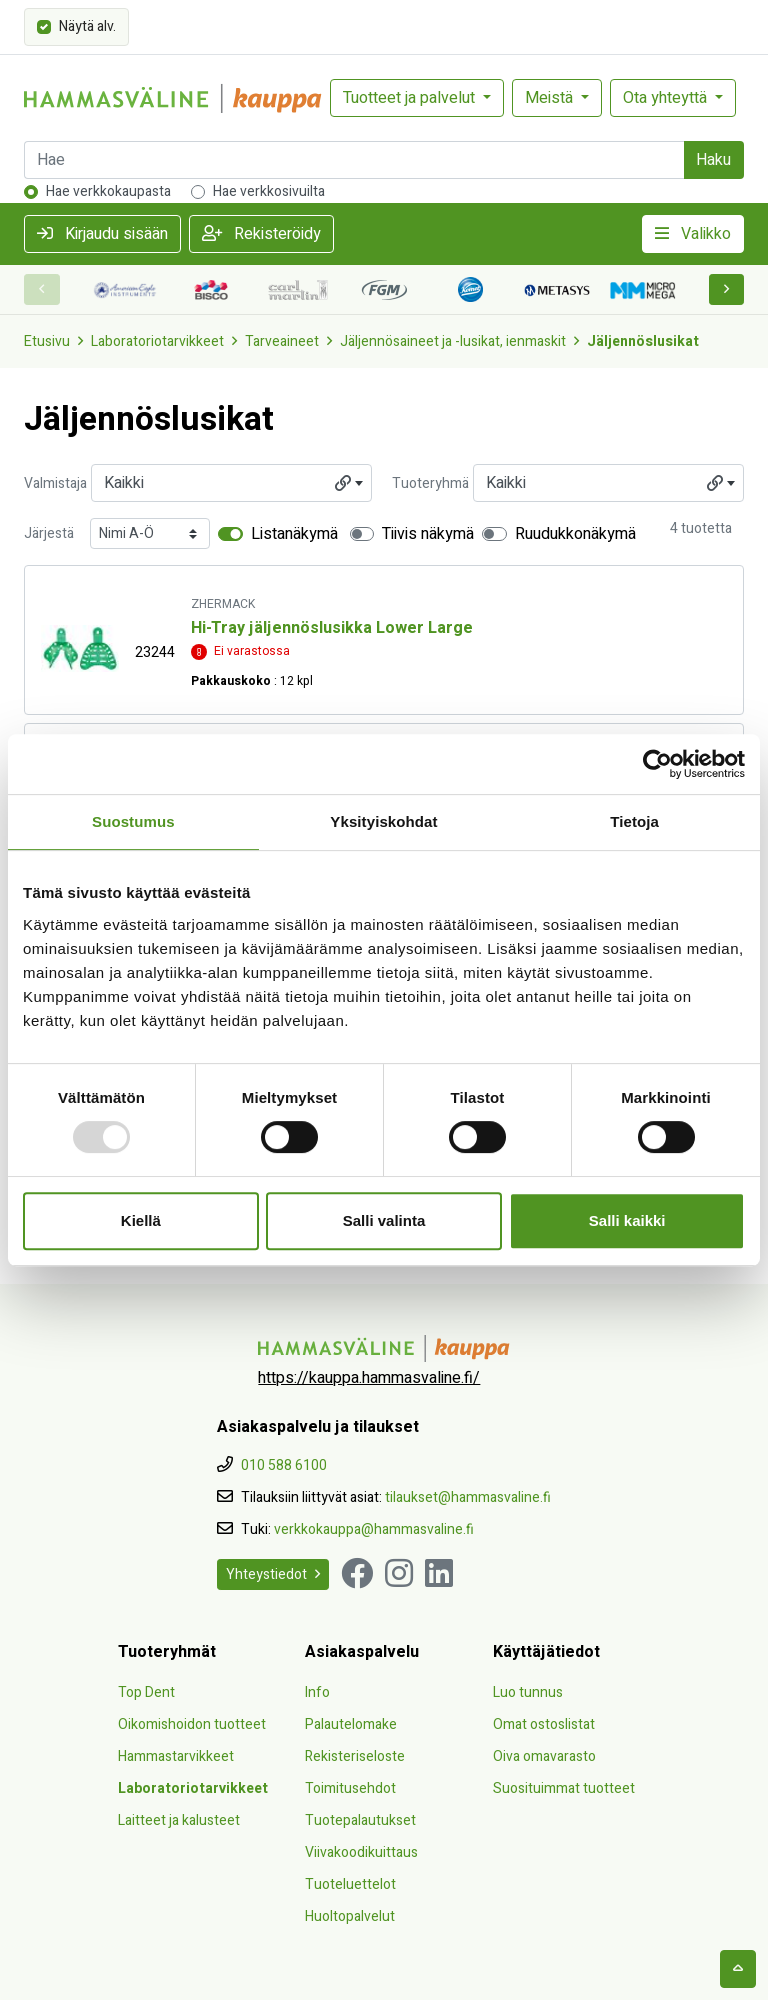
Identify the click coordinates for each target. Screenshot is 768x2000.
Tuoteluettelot (350, 1884)
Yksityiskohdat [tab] (383, 821)
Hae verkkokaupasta (108, 191)
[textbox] (231, 483)
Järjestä (49, 533)
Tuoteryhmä (430, 483)
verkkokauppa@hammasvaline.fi (374, 1529)
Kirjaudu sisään (102, 234)
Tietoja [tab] (634, 821)
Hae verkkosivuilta (269, 191)
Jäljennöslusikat (643, 341)
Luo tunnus (528, 1692)
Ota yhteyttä (667, 98)
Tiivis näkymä (428, 534)
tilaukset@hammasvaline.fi (468, 1497)
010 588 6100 (284, 1465)
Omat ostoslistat (544, 1724)
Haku (713, 160)
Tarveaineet (282, 341)
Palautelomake (351, 1724)
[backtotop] (738, 1969)
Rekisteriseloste (355, 1756)
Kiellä (141, 1220)
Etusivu (47, 341)
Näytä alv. (87, 25)
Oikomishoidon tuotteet (192, 1724)
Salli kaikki (627, 1220)
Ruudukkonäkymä (575, 534)
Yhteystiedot (273, 1574)
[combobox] (231, 483)
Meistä (551, 98)
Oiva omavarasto (544, 1756)
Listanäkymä (294, 534)
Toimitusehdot (350, 1788)
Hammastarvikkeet (176, 1756)
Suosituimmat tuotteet (564, 1788)
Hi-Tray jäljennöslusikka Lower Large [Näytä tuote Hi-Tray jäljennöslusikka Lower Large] (332, 628)
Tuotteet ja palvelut (411, 98)
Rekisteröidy (261, 234)
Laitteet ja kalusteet (179, 1820)
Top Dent (146, 1692)
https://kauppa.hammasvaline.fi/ (369, 1378)
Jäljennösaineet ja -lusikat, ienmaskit (453, 341)
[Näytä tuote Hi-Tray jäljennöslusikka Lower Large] (80, 648)
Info (317, 1692)
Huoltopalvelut (350, 1916)
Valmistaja (55, 483)
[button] (727, 289)
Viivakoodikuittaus (361, 1852)
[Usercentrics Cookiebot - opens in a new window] (657, 764)
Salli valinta (384, 1220)
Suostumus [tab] (133, 821)
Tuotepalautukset (360, 1820)
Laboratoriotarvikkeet (157, 341)
